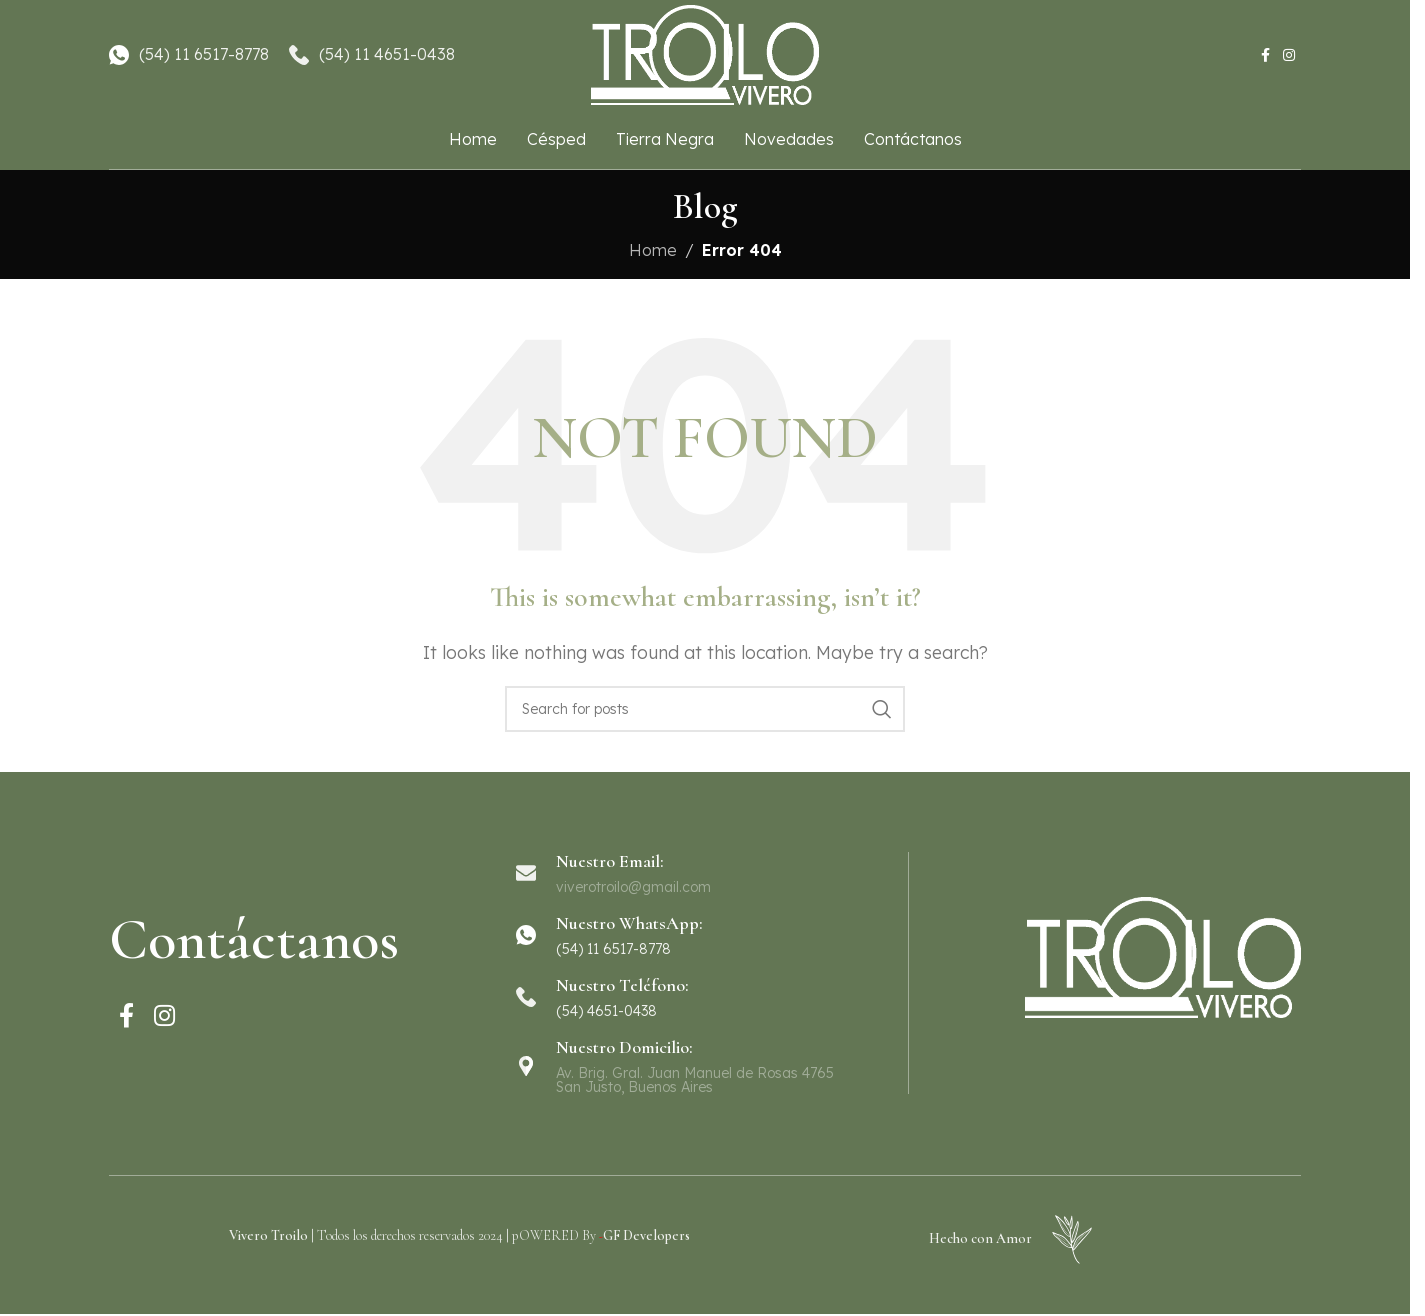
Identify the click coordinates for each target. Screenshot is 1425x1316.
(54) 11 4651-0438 (387, 54)
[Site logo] (705, 53)
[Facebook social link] (1265, 55)
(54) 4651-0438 (606, 1011)
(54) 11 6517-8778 (204, 54)
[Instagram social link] (1289, 55)
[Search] (705, 709)
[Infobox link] (704, 935)
